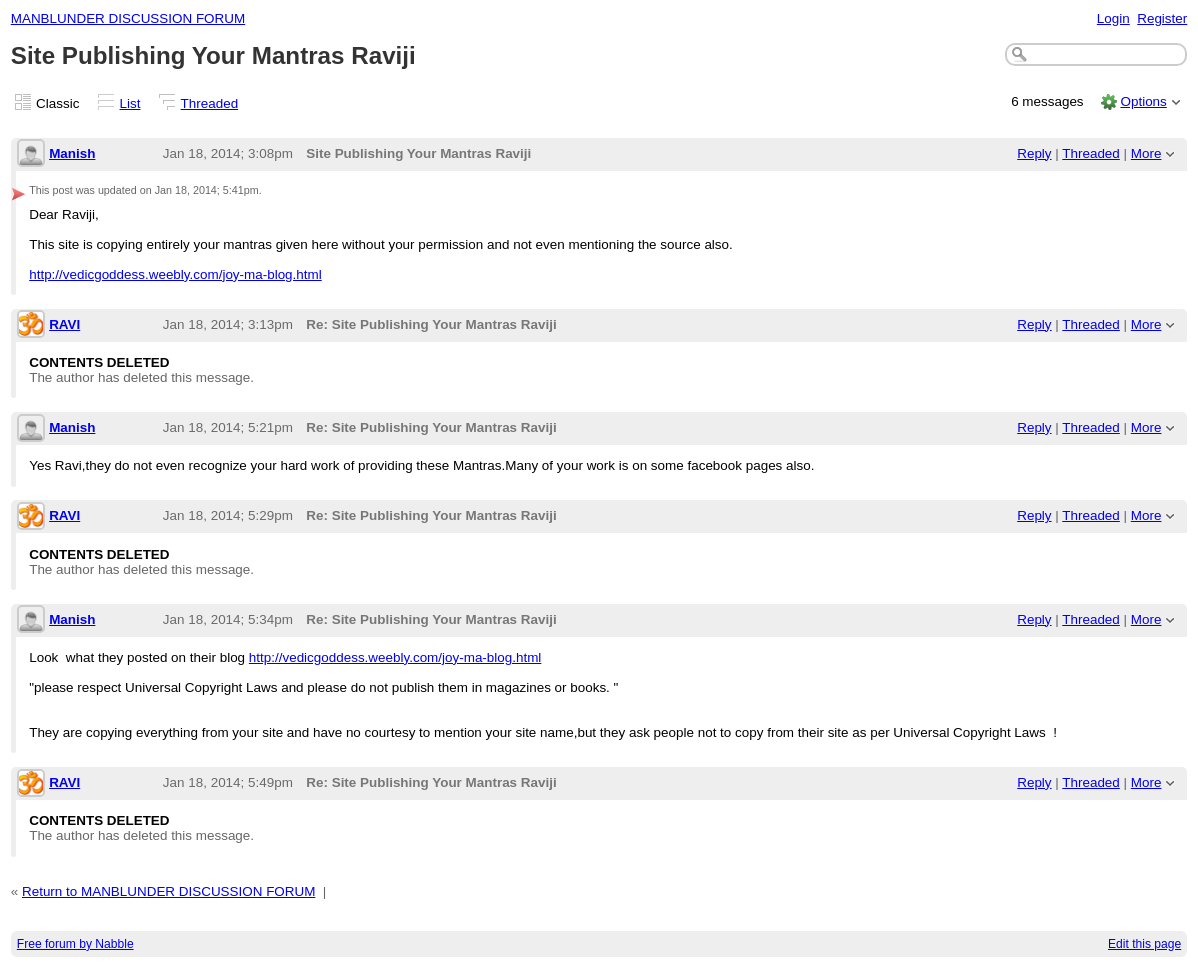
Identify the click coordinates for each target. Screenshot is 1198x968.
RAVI (64, 324)
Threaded (210, 103)
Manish (72, 153)
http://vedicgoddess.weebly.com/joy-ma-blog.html (175, 274)
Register (1162, 18)
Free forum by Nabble (75, 944)
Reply (1034, 153)
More (1146, 153)
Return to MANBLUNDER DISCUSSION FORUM (168, 891)
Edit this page (1144, 944)
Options (1143, 101)
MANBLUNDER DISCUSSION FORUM (128, 18)
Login (1113, 18)
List (130, 103)
